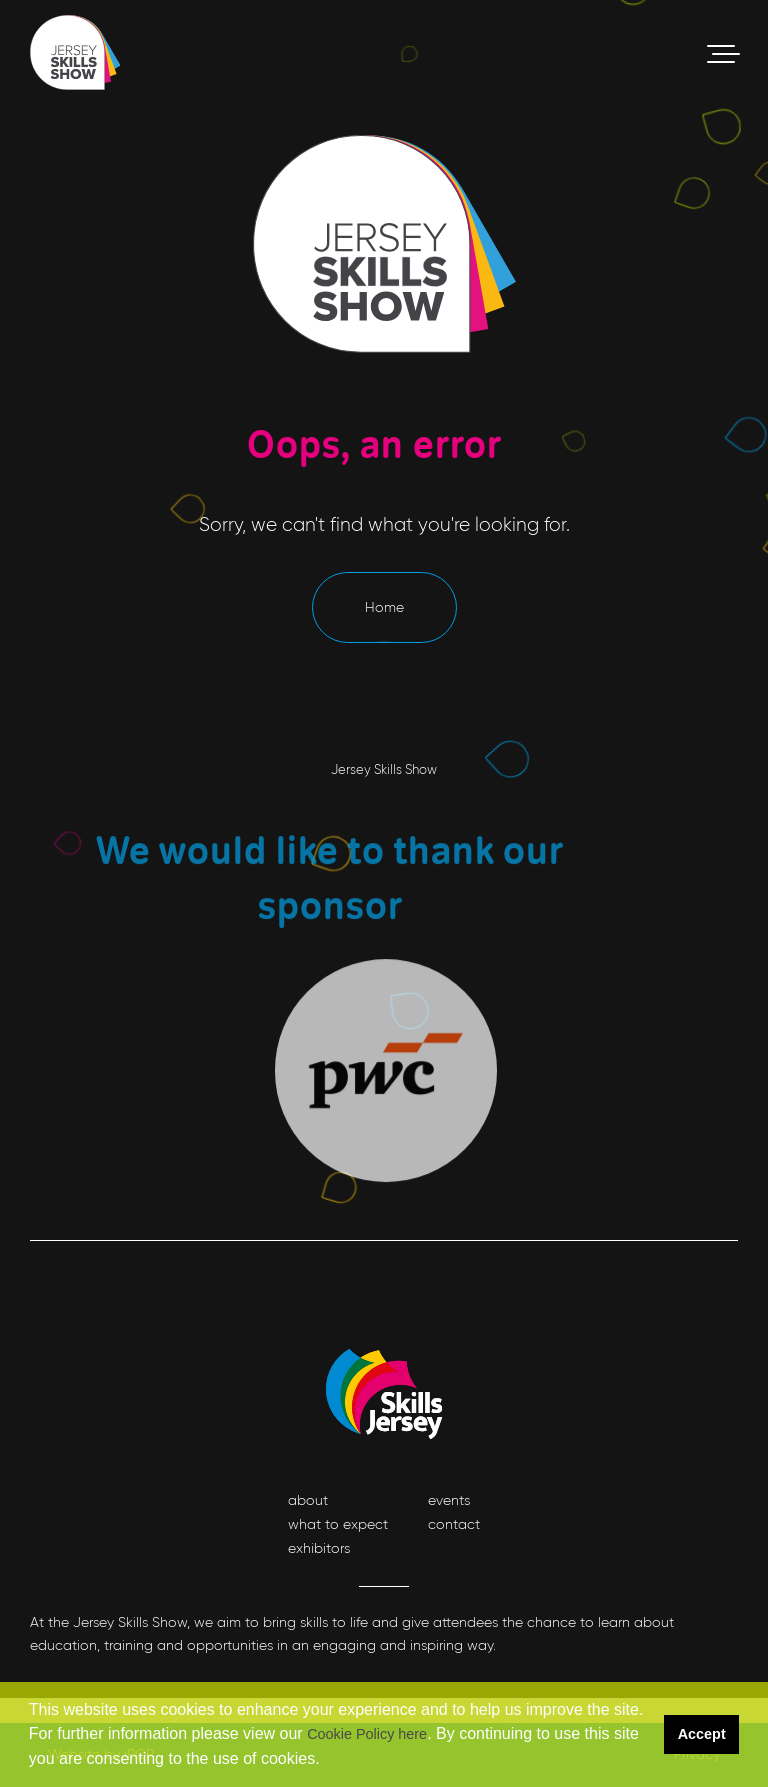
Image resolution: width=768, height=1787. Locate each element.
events (449, 1500)
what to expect (338, 1524)
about (308, 1500)
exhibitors (319, 1548)
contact (454, 1524)
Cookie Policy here (367, 1734)
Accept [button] (702, 1734)
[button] (327, 1761)
